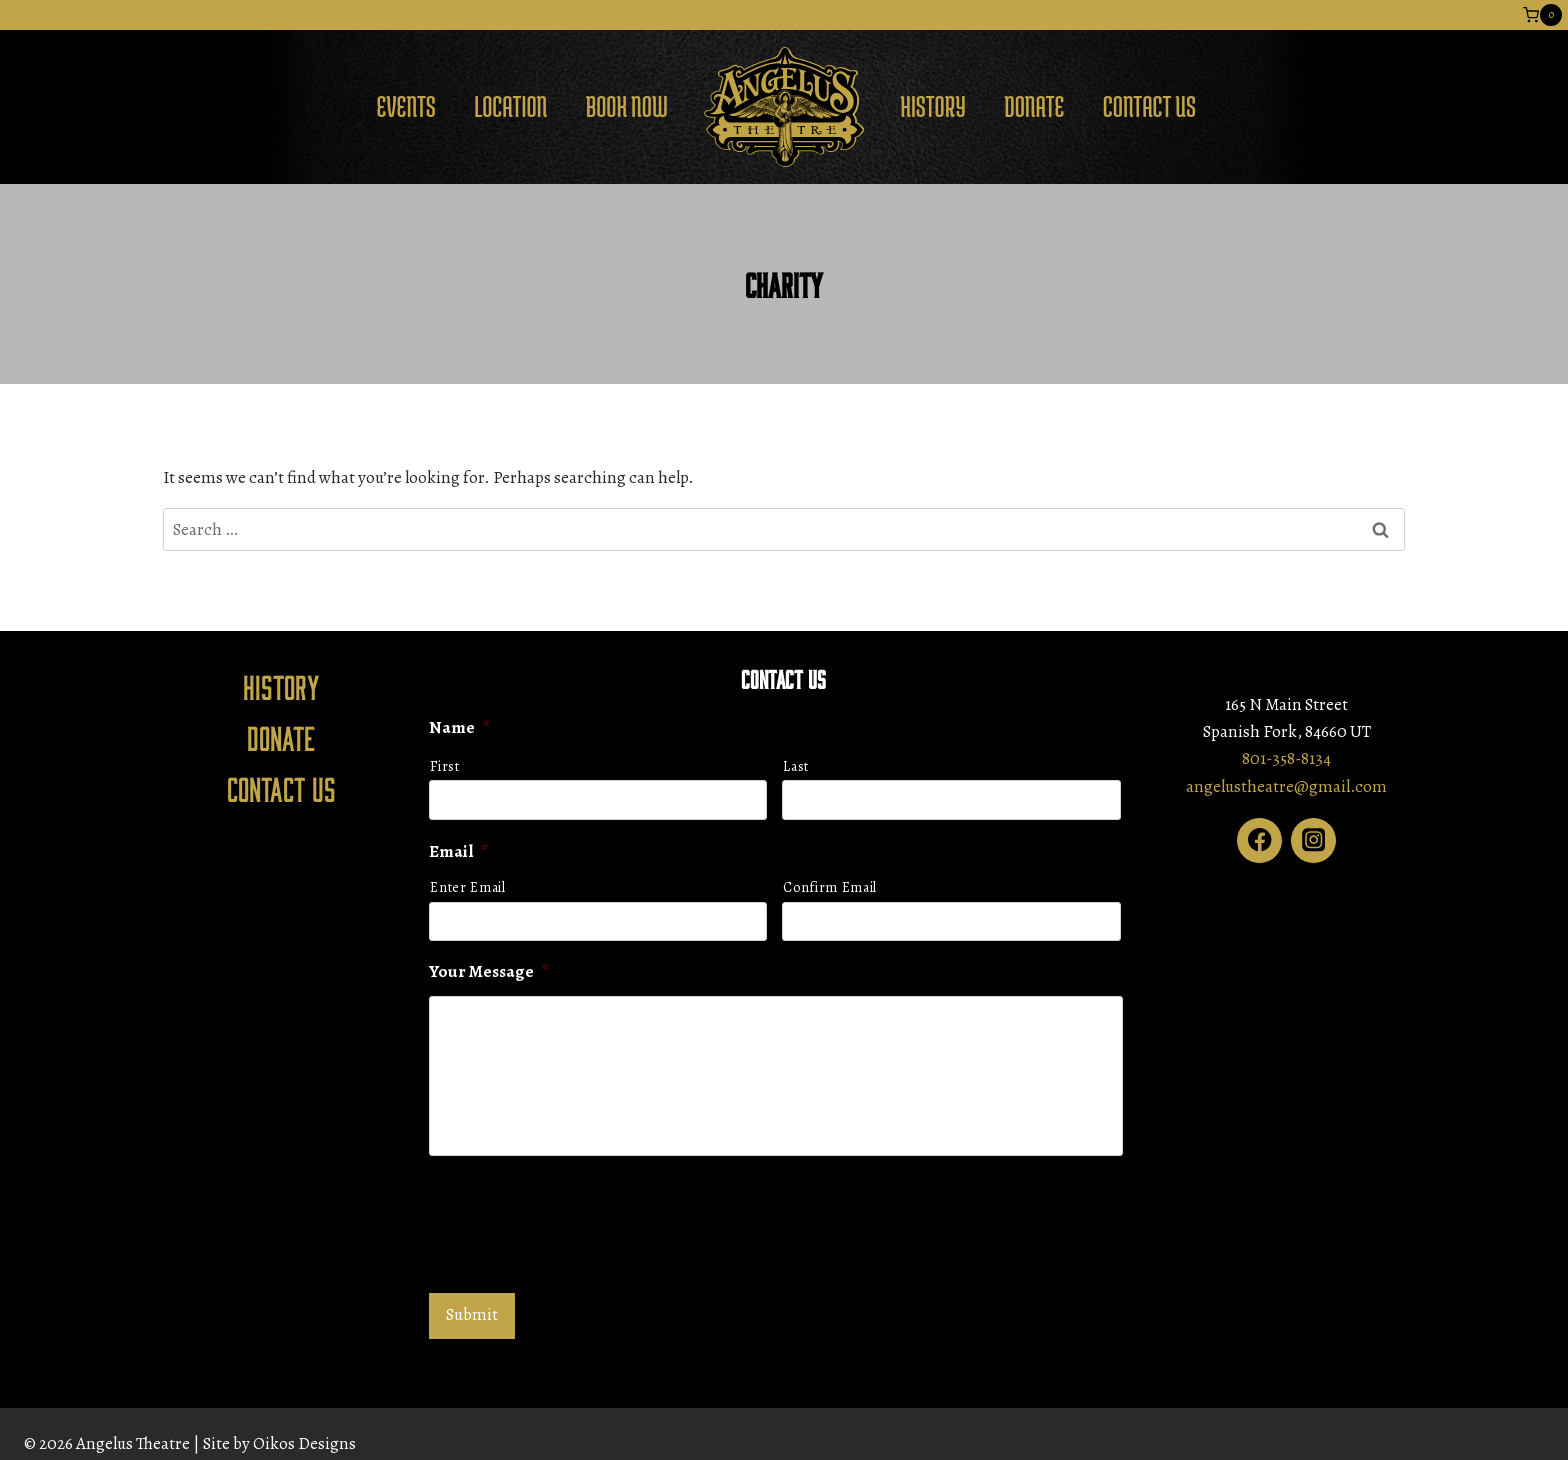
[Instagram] (1313, 840)
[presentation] (581, 1222)
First (444, 766)
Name (459, 728)
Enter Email (467, 887)
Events (405, 106)
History (933, 106)
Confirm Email (830, 887)
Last (796, 766)
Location (510, 106)
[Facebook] (1259, 840)
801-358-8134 (1286, 758)
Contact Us (1149, 106)
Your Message (489, 972)
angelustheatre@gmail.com (1286, 786)
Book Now (627, 106)
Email (458, 852)
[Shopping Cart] (1542, 15)
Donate (1034, 106)
